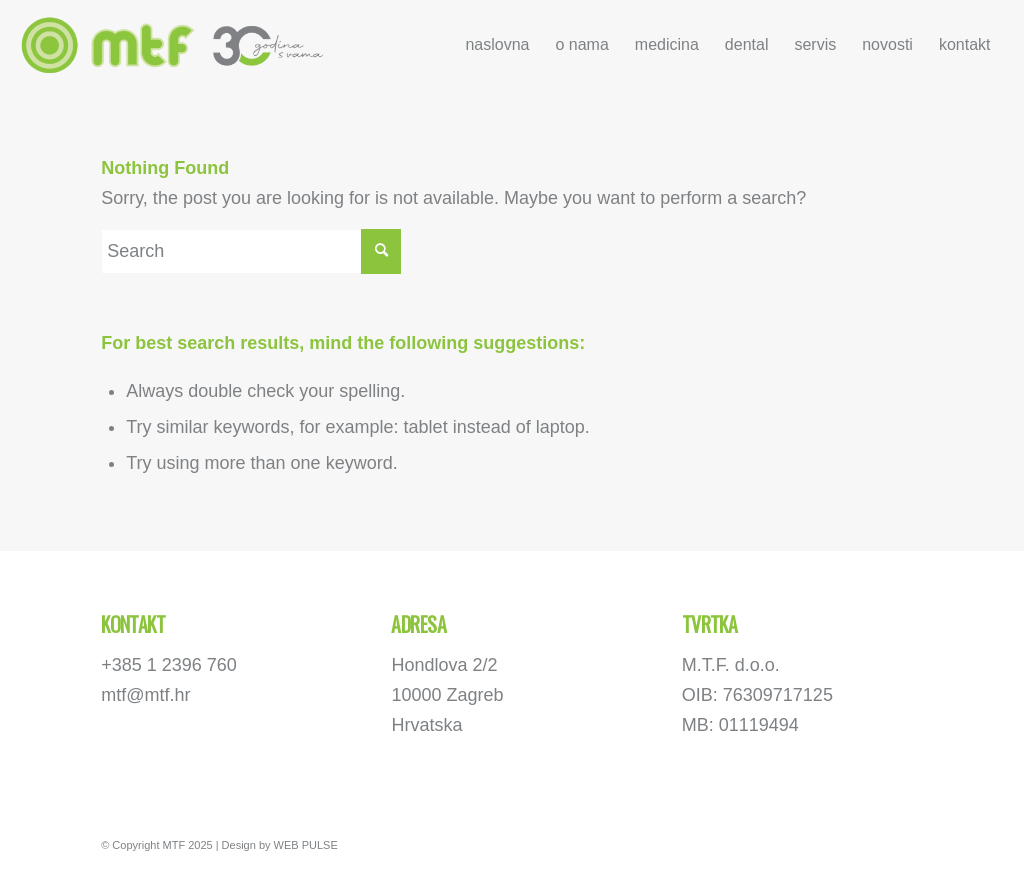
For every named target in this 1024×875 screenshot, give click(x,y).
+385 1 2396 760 (169, 665)
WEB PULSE (306, 845)
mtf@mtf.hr (145, 695)
